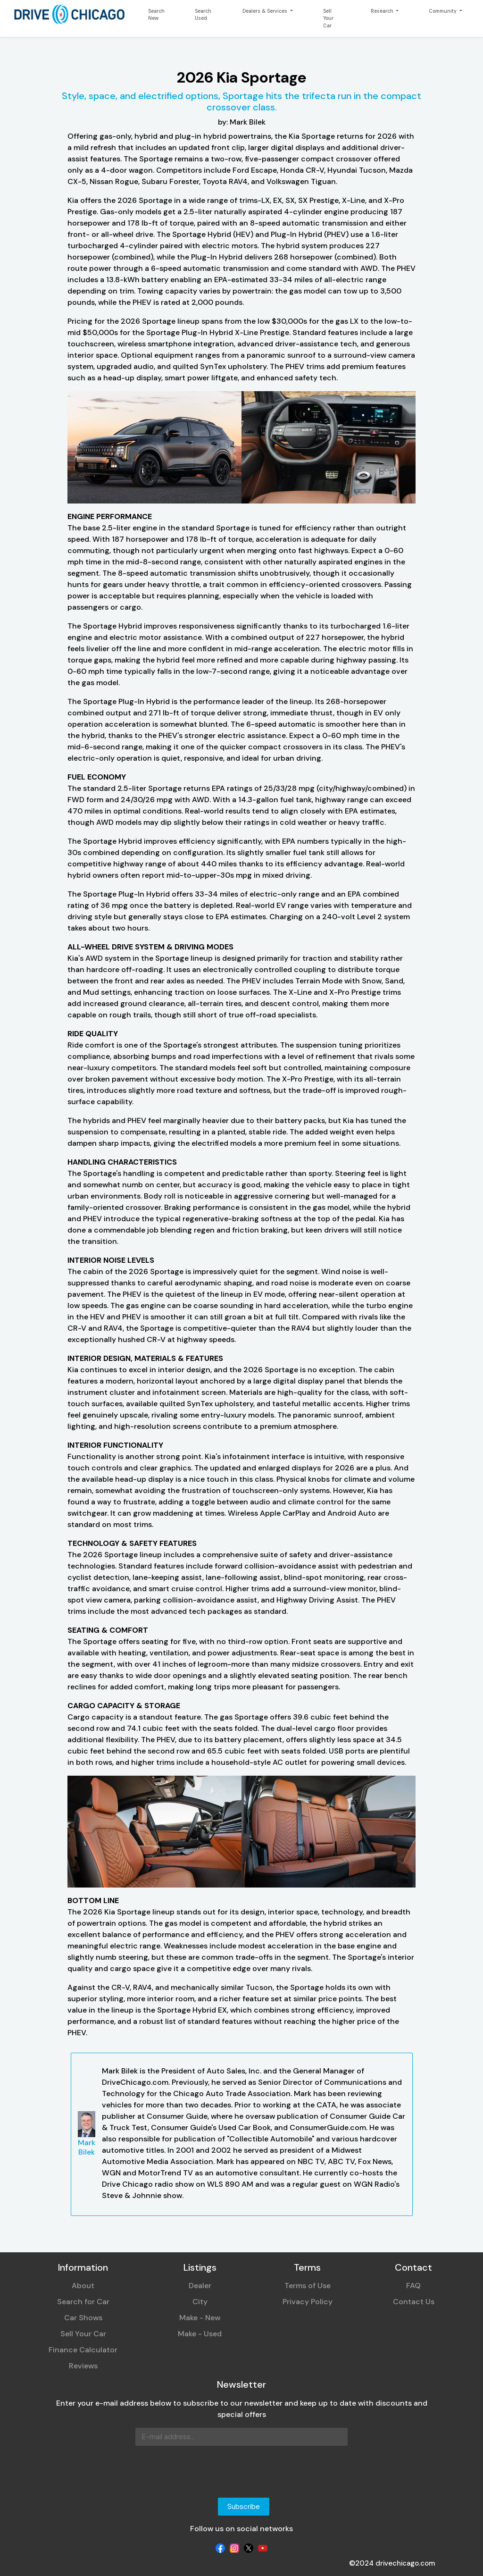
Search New (156, 14)
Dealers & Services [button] (265, 11)
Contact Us (413, 2302)
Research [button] (383, 11)
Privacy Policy (308, 2302)
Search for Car (83, 2302)
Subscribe (243, 2506)
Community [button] (443, 11)
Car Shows (83, 2318)
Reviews (83, 2366)
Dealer (200, 2286)
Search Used (203, 14)
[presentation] (120, 2471)
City (200, 2302)
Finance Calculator (83, 2350)
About (83, 2286)
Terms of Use (307, 2286)
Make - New (199, 2318)
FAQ (413, 2286)
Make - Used (200, 2334)
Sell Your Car (328, 18)
